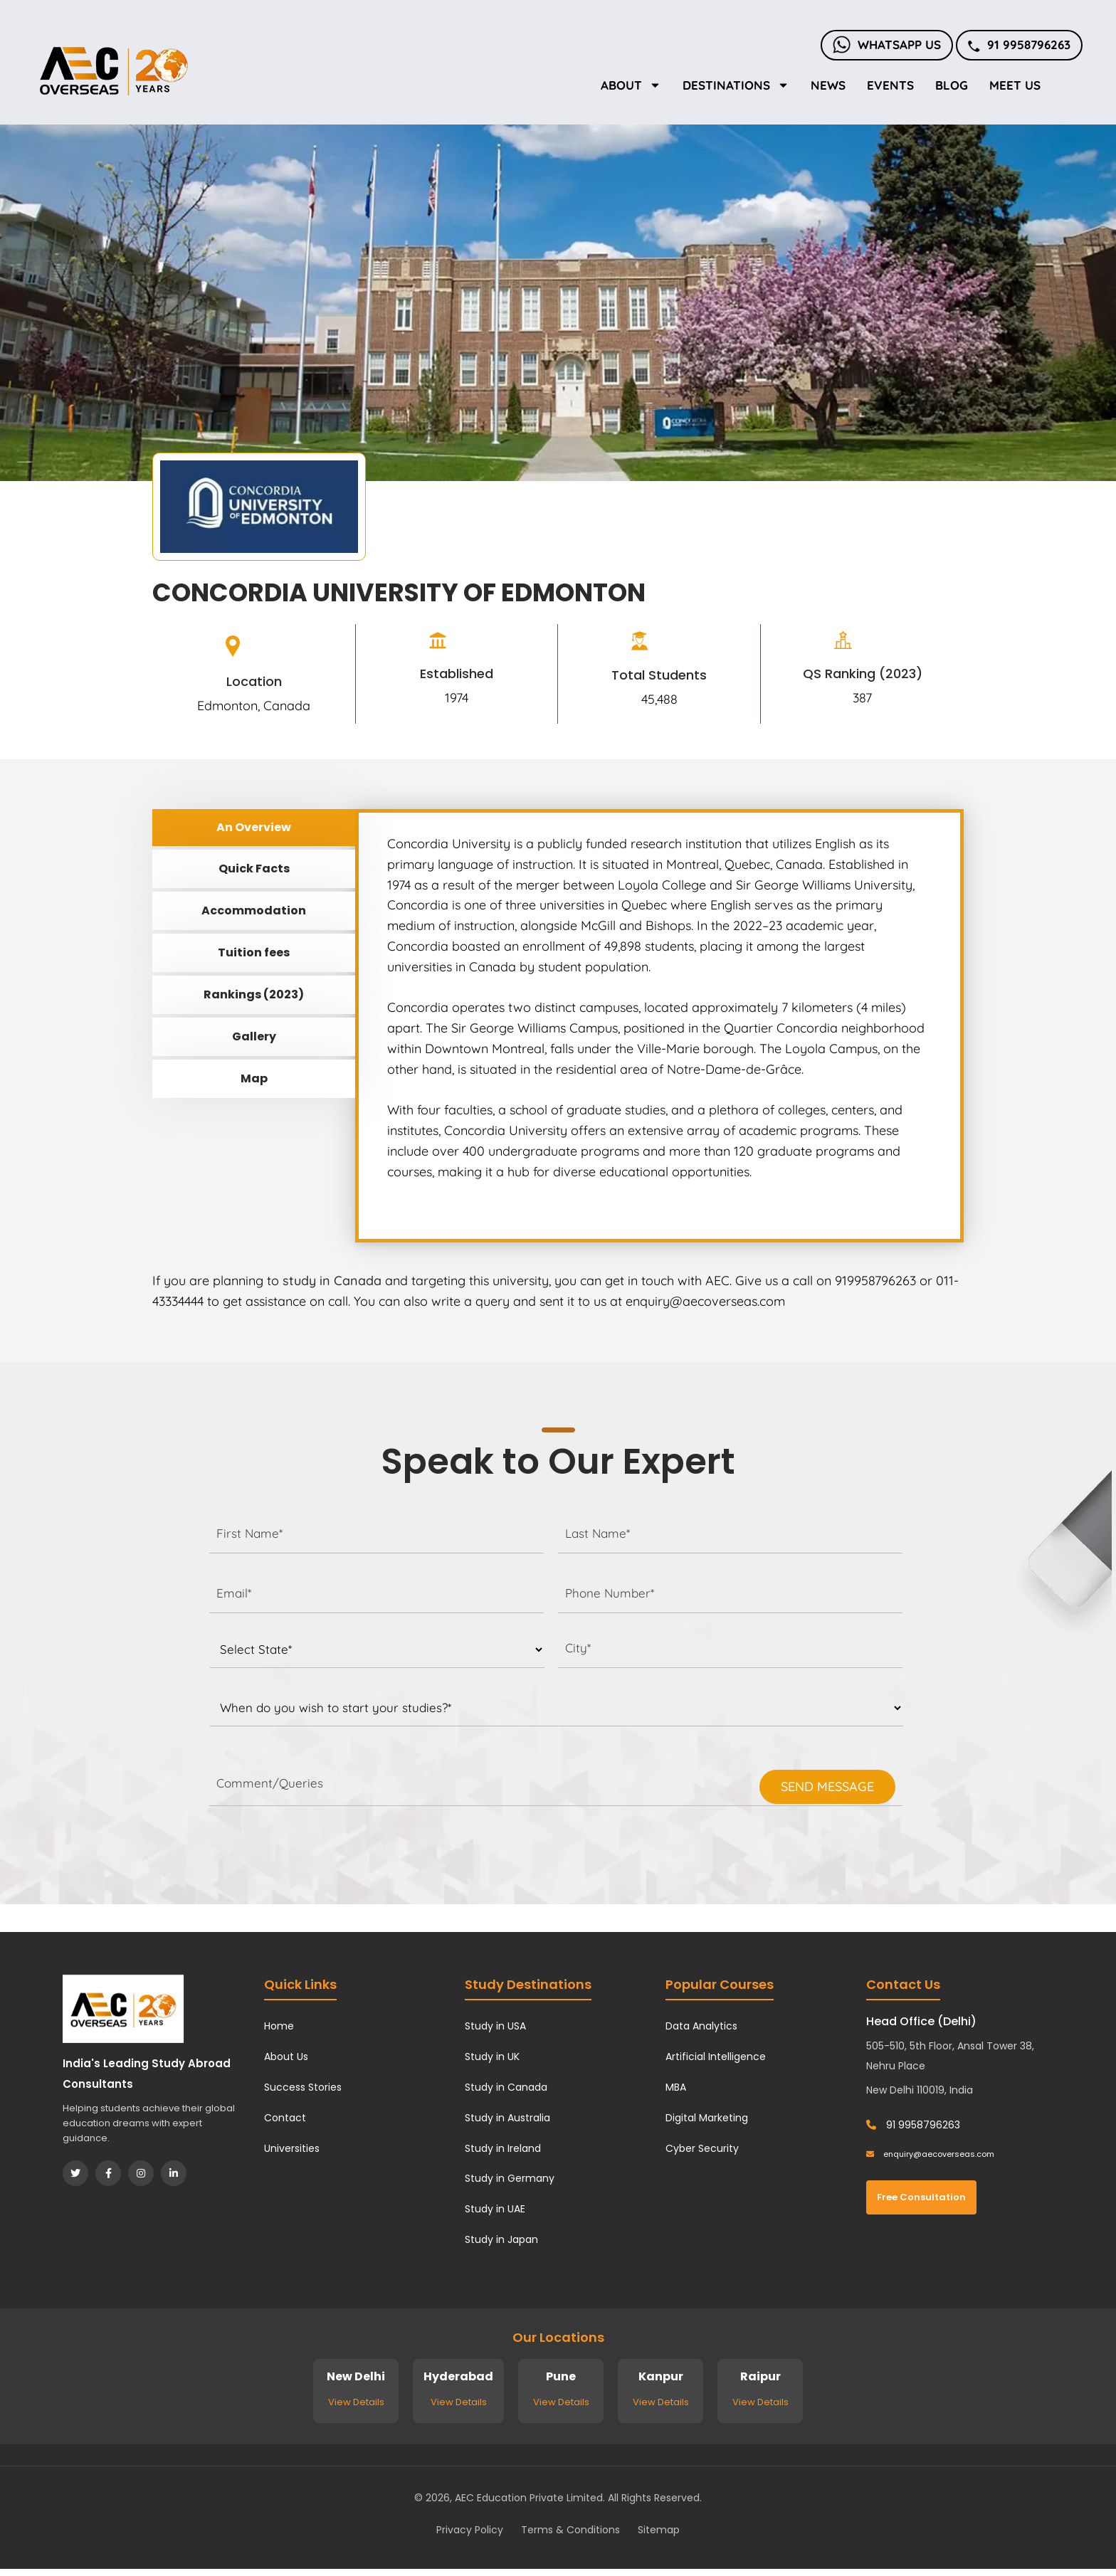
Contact (285, 2118)
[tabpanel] (659, 1026)
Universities (292, 2148)
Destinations (736, 85)
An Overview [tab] (253, 827)
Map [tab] (254, 1078)
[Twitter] (75, 2173)
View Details (356, 2402)
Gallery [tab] (254, 1036)
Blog (951, 85)
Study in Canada (506, 2087)
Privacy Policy (469, 2530)
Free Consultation (921, 2197)
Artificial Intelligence (715, 2056)
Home (279, 2026)
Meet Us (1015, 85)
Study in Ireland (503, 2148)
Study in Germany (509, 2178)
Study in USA (495, 2026)
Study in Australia (507, 2118)
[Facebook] (108, 2173)
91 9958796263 (1019, 44)
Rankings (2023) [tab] (254, 994)
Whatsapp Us (887, 44)
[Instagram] (141, 2173)
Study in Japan (501, 2239)
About (631, 85)
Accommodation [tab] (253, 910)
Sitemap (659, 2530)
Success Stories (303, 2087)
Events (890, 85)
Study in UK (492, 2056)
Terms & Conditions (570, 2530)
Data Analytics (701, 2026)
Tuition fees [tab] (254, 952)
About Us (286, 2056)
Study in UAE (495, 2209)
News (828, 85)
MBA (675, 2087)
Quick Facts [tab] (254, 868)
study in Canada (332, 1280)
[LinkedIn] (173, 2173)
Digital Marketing (706, 2118)
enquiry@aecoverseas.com (930, 2154)
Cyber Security (702, 2148)
